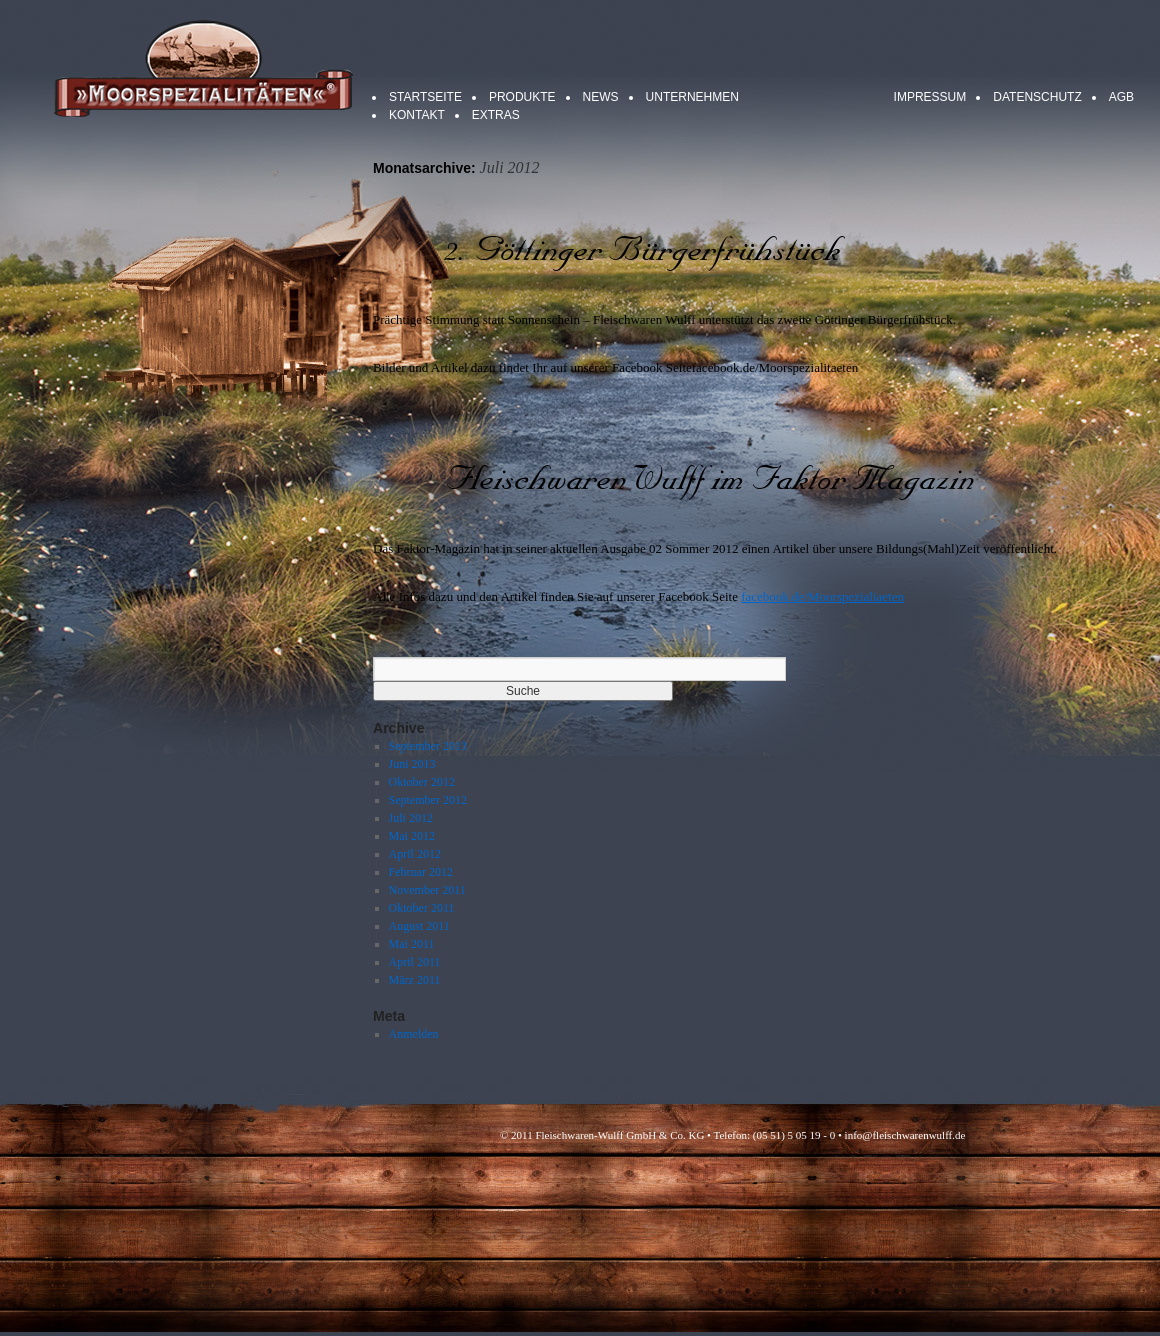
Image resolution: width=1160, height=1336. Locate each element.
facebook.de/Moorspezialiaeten (822, 596)
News (601, 97)
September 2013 (428, 746)
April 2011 (415, 962)
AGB (1121, 97)
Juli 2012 (411, 818)
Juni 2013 (412, 764)
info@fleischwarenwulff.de (905, 1135)
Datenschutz (1037, 97)
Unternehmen (692, 97)
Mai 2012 (412, 836)
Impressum (930, 97)
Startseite (425, 97)
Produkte (522, 97)
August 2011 (419, 926)
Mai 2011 (412, 944)
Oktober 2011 (422, 908)
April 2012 (415, 854)
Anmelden (414, 1034)
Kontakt (417, 115)
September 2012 (428, 800)
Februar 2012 (421, 872)
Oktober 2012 (422, 782)
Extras (496, 115)
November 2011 (427, 890)
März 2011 (415, 980)
